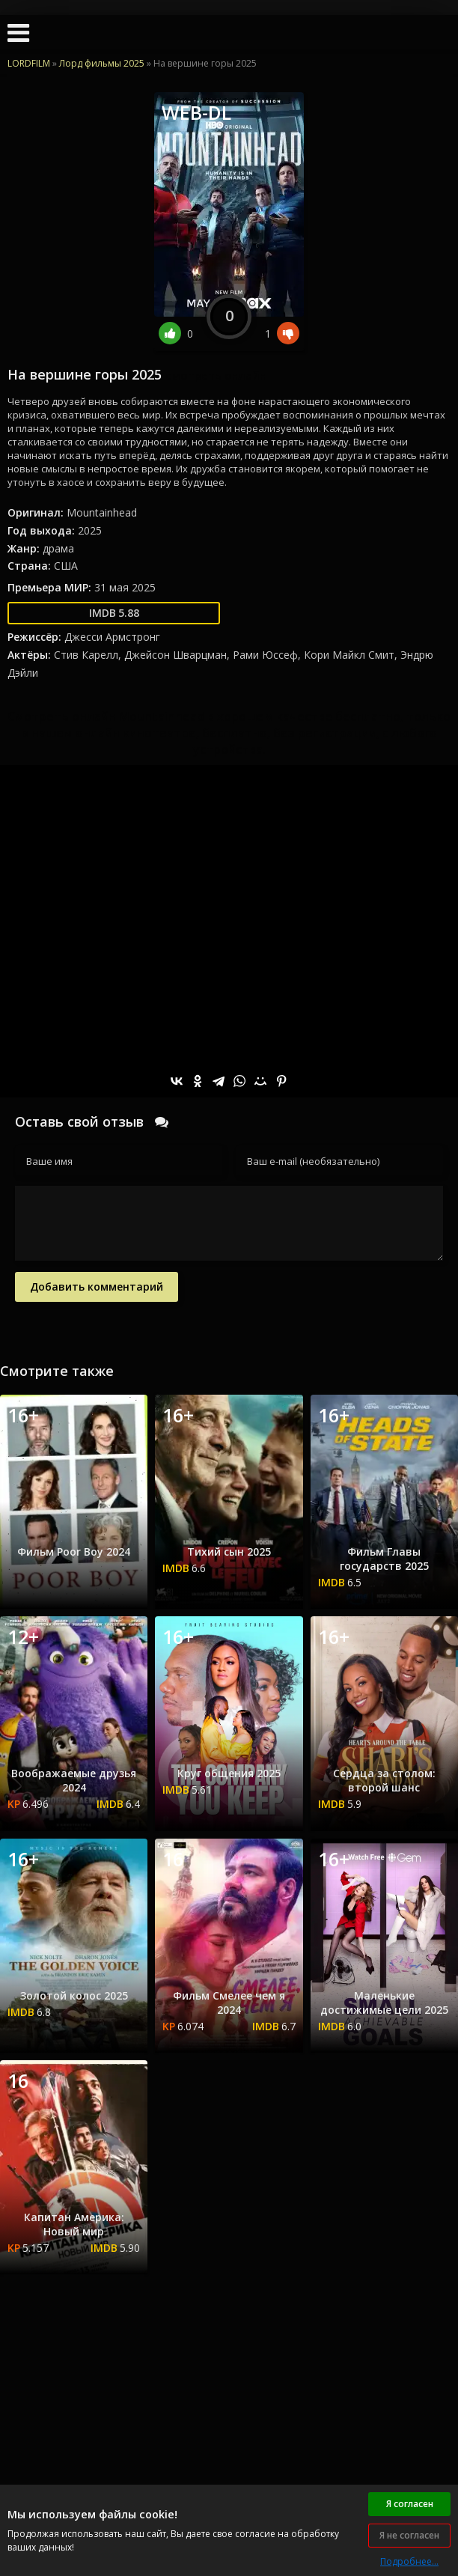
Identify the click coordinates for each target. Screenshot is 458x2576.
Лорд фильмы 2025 (101, 63)
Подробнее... (409, 2561)
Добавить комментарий (96, 1286)
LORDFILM (28, 63)
